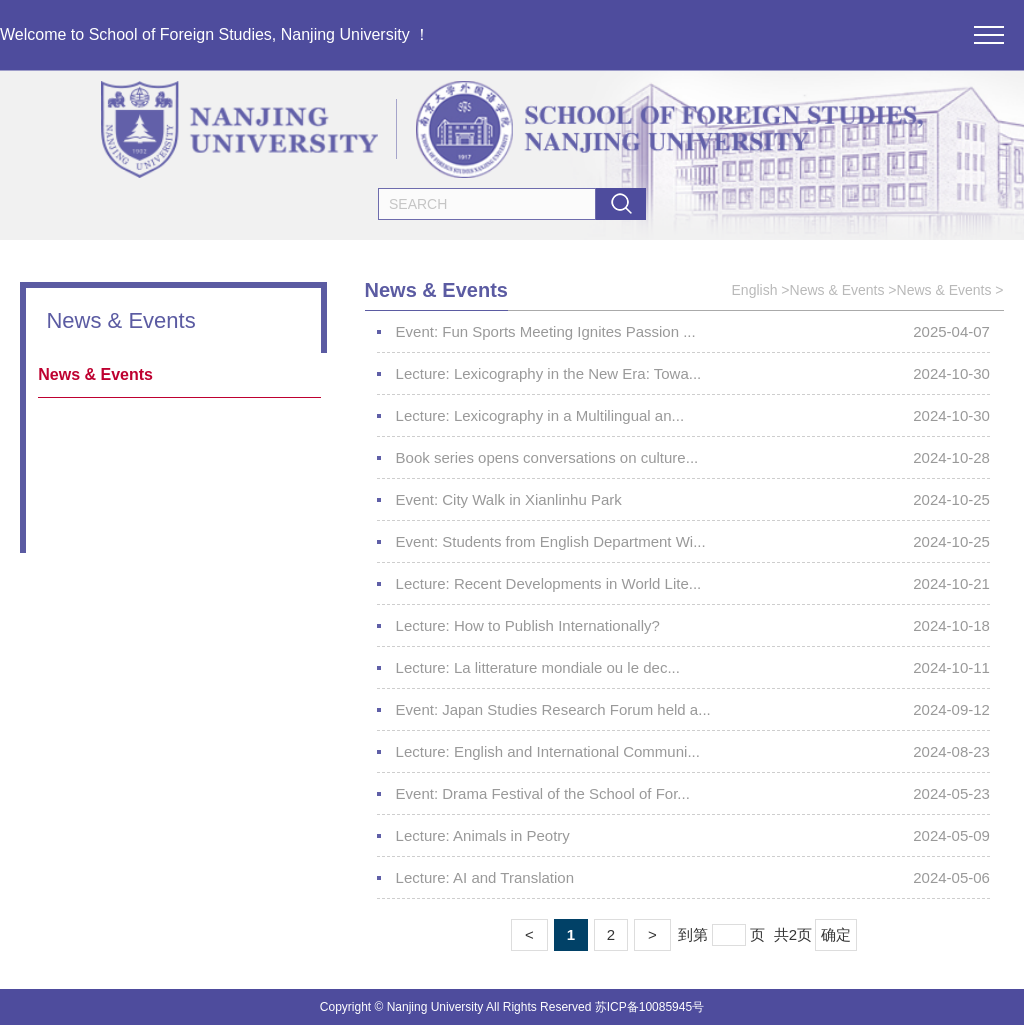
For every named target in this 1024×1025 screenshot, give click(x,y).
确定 (836, 934)
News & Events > (843, 290)
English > (761, 290)
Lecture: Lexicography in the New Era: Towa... (549, 373)
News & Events (95, 374)
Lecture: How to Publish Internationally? (528, 625)
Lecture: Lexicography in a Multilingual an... (540, 415)
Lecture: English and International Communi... (548, 751)
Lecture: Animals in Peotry (483, 835)
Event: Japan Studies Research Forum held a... (553, 709)
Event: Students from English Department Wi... (551, 541)
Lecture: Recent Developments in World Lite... (549, 583)
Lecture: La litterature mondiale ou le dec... (538, 667)
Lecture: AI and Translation (485, 877)
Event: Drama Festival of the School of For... (543, 793)
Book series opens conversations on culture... (547, 457)
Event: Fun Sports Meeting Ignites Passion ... (546, 331)
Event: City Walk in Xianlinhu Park (509, 499)
